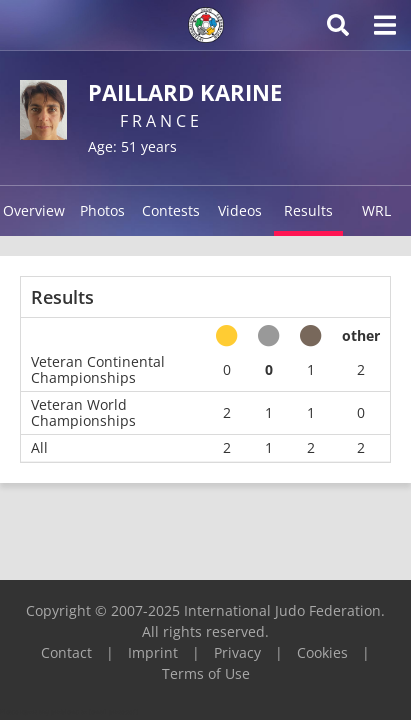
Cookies (322, 652)
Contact (66, 652)
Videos (240, 210)
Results (308, 210)
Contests (171, 210)
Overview (34, 210)
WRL (376, 210)
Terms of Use (206, 673)
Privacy (237, 652)
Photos (102, 210)
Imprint (153, 652)
